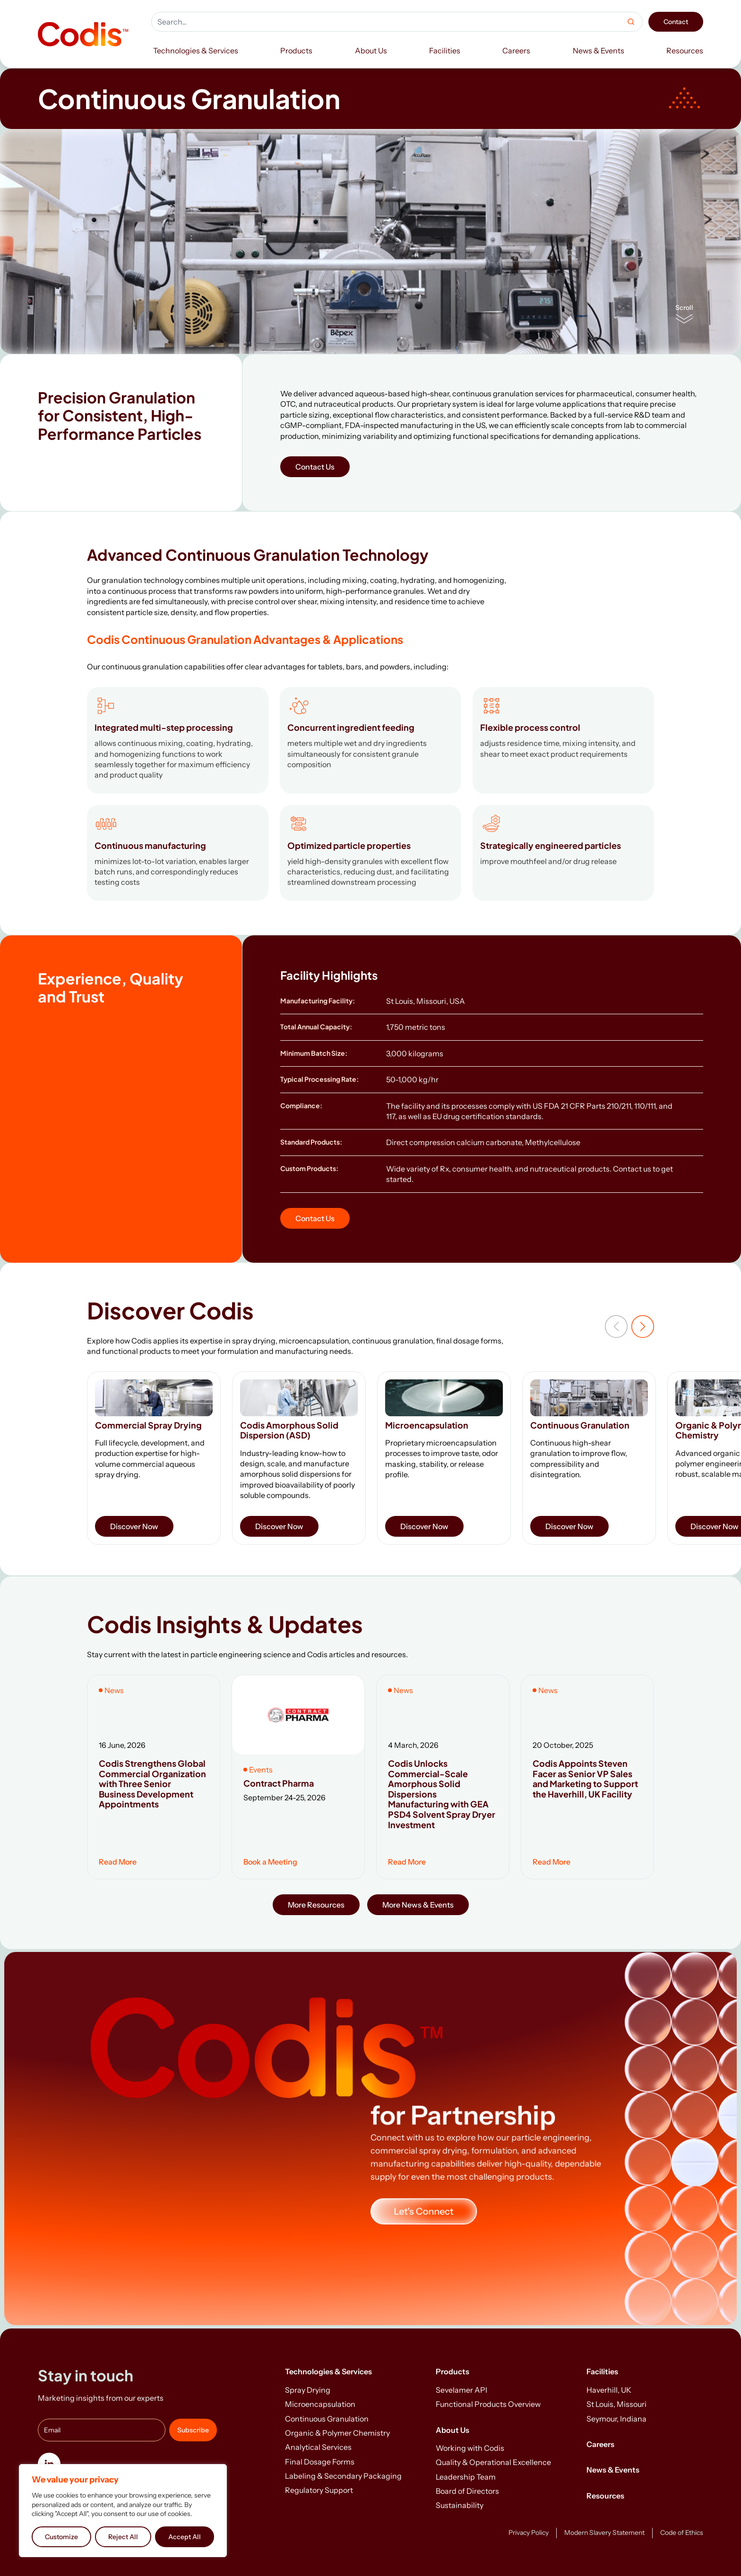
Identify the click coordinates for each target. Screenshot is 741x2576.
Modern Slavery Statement (604, 2532)
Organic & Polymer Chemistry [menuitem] (337, 2433)
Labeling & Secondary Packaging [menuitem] (343, 2476)
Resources (605, 2495)
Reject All (123, 2537)
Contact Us (315, 466)
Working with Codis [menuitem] (470, 2448)
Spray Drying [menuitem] (307, 2390)
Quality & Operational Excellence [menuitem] (493, 2462)
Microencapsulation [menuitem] (320, 2404)
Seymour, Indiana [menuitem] (616, 2418)
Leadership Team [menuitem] (466, 2477)
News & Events (612, 2469)
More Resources (316, 1904)
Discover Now (134, 1526)
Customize (61, 2537)
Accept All (184, 2537)
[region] (123, 2510)
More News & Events (418, 1904)
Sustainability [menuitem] (459, 2505)
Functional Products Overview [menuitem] (488, 2404)
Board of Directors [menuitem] (467, 2491)
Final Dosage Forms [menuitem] (319, 2461)
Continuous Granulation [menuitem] (327, 2418)
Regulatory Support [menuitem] (319, 2490)
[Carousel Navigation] (629, 1327)
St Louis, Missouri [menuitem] (616, 2404)
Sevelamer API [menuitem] (461, 2390)
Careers (600, 2444)
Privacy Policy (528, 2532)
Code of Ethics (681, 2532)
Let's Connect (423, 2211)
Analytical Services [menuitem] (318, 2447)
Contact (675, 21)
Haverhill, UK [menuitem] (608, 2390)
